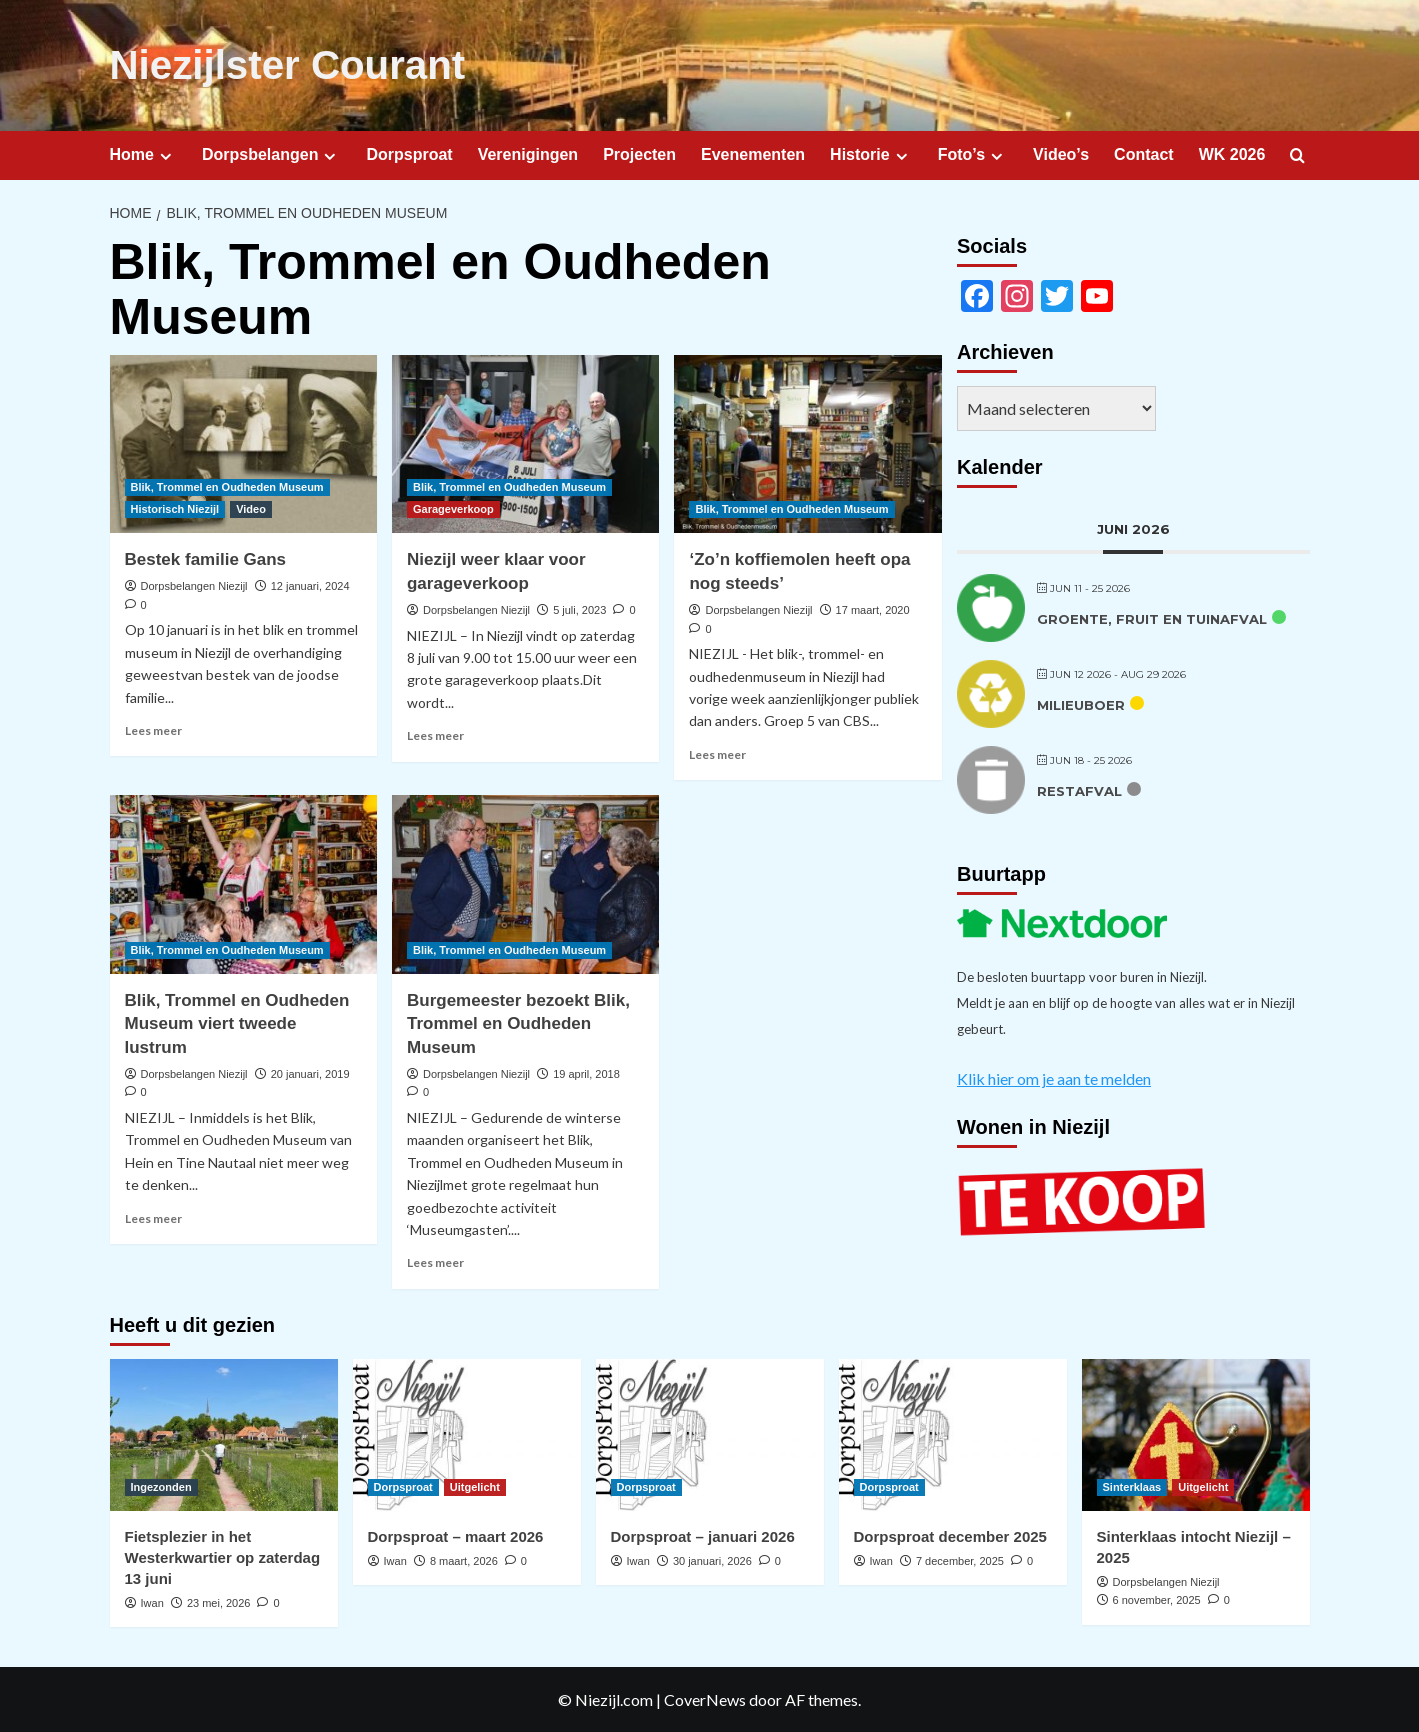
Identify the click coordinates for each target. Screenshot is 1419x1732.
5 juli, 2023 (579, 609)
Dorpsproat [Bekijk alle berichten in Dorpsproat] (403, 1486)
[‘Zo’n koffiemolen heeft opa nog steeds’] (807, 443)
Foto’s (973, 154)
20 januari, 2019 (310, 1073)
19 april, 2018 (586, 1073)
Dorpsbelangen (271, 154)
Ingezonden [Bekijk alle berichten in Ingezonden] (161, 1486)
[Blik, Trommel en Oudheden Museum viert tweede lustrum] (243, 883)
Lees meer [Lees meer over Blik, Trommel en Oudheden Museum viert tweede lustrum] (153, 1216)
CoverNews (705, 1698)
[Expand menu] (165, 154)
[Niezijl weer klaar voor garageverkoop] (525, 443)
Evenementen (753, 153)
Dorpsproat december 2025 (950, 1535)
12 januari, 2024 (310, 585)
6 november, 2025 (1157, 1599)
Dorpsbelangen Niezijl (194, 585)
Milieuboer (1081, 703)
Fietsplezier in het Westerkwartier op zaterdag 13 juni (223, 1556)
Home (143, 154)
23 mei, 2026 (219, 1602)
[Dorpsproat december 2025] (953, 1434)
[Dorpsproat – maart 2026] (467, 1434)
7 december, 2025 (960, 1560)
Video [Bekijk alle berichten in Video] (251, 508)
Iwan (152, 1602)
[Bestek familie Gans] (243, 443)
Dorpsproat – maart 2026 (456, 1535)
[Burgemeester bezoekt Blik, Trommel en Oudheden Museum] (525, 883)
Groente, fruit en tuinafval (1152, 617)
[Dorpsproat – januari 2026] (710, 1434)
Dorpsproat (409, 153)
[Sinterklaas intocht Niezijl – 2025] (1196, 1434)
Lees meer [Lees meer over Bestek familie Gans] (153, 729)
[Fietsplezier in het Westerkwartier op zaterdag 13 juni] (224, 1434)
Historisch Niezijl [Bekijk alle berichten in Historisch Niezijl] (175, 508)
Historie (871, 154)
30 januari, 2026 (712, 1560)
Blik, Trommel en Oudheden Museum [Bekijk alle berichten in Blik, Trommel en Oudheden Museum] (227, 486)
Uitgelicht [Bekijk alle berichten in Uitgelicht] (475, 1486)
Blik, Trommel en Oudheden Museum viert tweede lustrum (237, 1022)
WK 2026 (1232, 153)
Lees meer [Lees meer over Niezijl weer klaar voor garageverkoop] (435, 734)
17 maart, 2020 (873, 609)
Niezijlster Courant (286, 65)
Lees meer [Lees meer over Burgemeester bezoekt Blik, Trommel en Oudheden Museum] (435, 1261)
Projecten (639, 153)
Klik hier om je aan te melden (1054, 1076)
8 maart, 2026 (464, 1560)
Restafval (1079, 789)
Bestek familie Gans (206, 558)
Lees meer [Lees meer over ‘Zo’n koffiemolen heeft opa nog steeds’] (717, 753)
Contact (1144, 153)
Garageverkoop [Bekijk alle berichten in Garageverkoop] (453, 508)
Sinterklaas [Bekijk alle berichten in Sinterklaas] (1132, 1486)
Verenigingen (528, 153)
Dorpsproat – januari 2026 (703, 1535)
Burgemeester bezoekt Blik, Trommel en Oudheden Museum (518, 1022)
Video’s (1061, 153)
